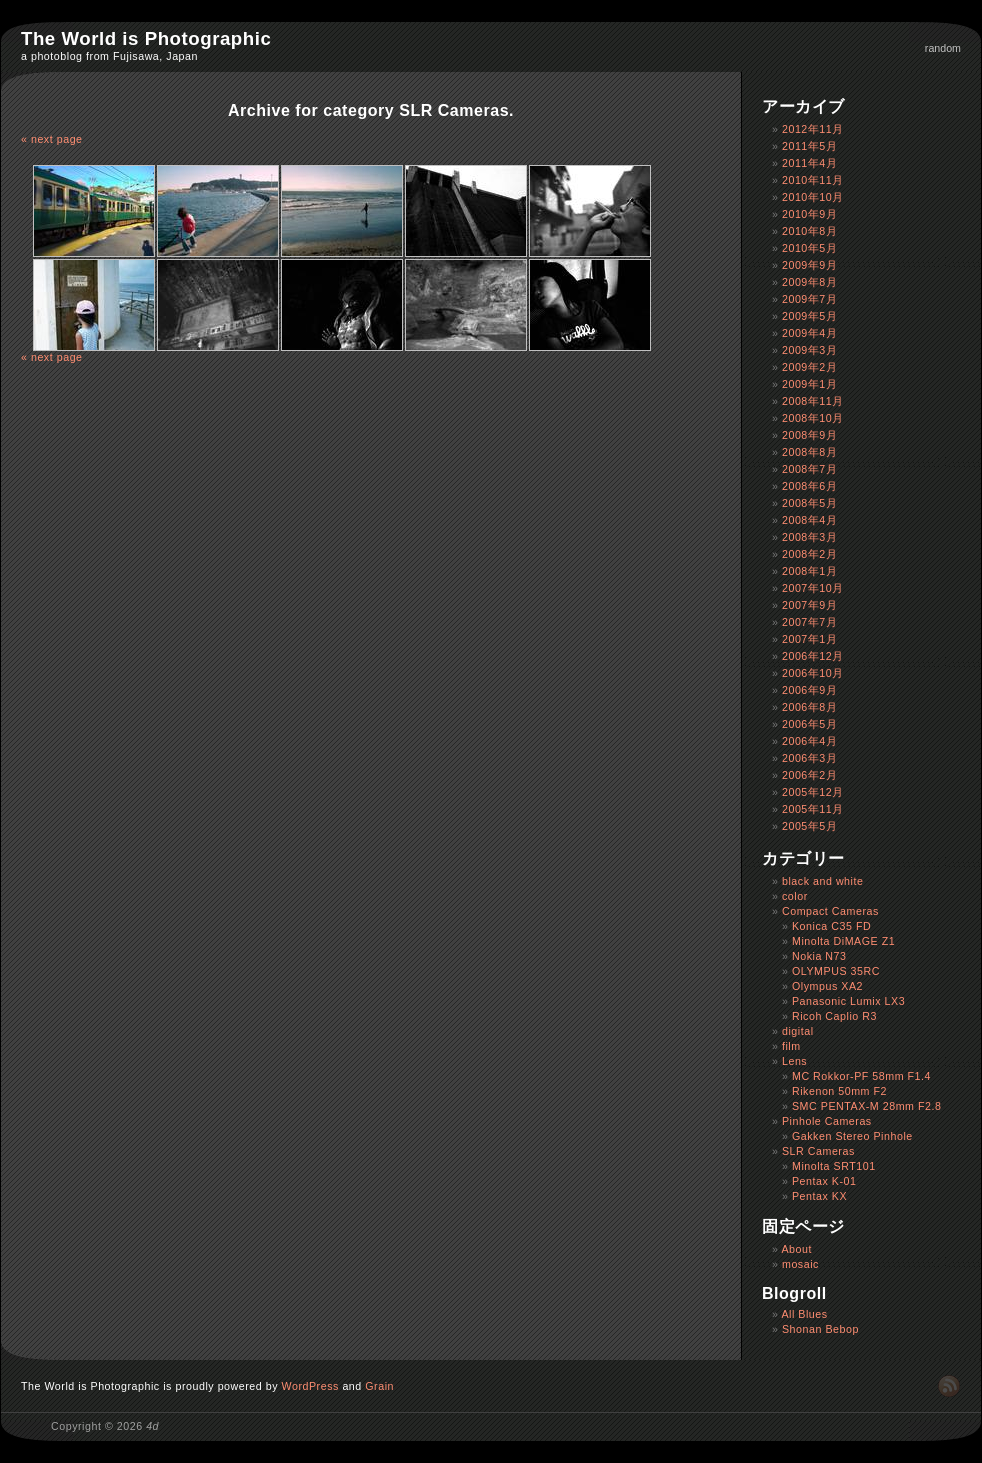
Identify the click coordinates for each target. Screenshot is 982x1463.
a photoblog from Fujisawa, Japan (109, 56)
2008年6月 (809, 486)
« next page (52, 139)
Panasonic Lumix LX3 (848, 1001)
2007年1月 (809, 639)
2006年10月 (813, 673)
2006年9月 (809, 690)
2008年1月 (809, 571)
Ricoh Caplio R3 (834, 1016)
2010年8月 (809, 231)
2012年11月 (813, 129)
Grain (379, 1386)
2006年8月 (809, 707)
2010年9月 (809, 214)
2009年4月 (809, 333)
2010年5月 (809, 248)
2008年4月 (809, 520)
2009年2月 (809, 367)
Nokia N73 (819, 956)
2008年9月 (809, 435)
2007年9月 (809, 605)
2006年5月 (809, 724)
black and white (822, 881)
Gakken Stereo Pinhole (852, 1136)
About (796, 1249)
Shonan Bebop (820, 1329)
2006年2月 (809, 775)
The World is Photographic (146, 38)
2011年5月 (809, 146)
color (795, 896)
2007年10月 (813, 588)
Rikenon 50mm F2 (839, 1091)
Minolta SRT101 (834, 1166)
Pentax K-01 (824, 1181)
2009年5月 (809, 316)
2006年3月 (809, 758)
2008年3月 (809, 537)
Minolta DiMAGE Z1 (843, 941)
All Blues (804, 1314)
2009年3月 (809, 350)
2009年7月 (809, 299)
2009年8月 (809, 282)
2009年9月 (809, 265)
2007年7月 (809, 622)
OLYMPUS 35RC (836, 971)
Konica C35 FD (831, 926)
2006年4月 (809, 741)
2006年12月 (813, 656)
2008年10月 (813, 418)
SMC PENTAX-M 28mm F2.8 (867, 1106)
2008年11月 (813, 401)
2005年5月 (809, 826)
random (943, 48)
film (791, 1046)
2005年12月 (813, 792)
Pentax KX (819, 1196)
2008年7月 (809, 469)
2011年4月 (809, 163)
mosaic (800, 1264)
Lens (794, 1061)
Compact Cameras (830, 911)
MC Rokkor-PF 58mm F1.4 (861, 1076)
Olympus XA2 (827, 986)
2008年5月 (809, 503)
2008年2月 (809, 554)
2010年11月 (813, 180)
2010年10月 (813, 197)
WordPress (310, 1386)
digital (798, 1031)
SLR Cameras (818, 1151)
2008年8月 (809, 452)
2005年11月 (813, 809)
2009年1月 (809, 384)
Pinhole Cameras (827, 1121)
